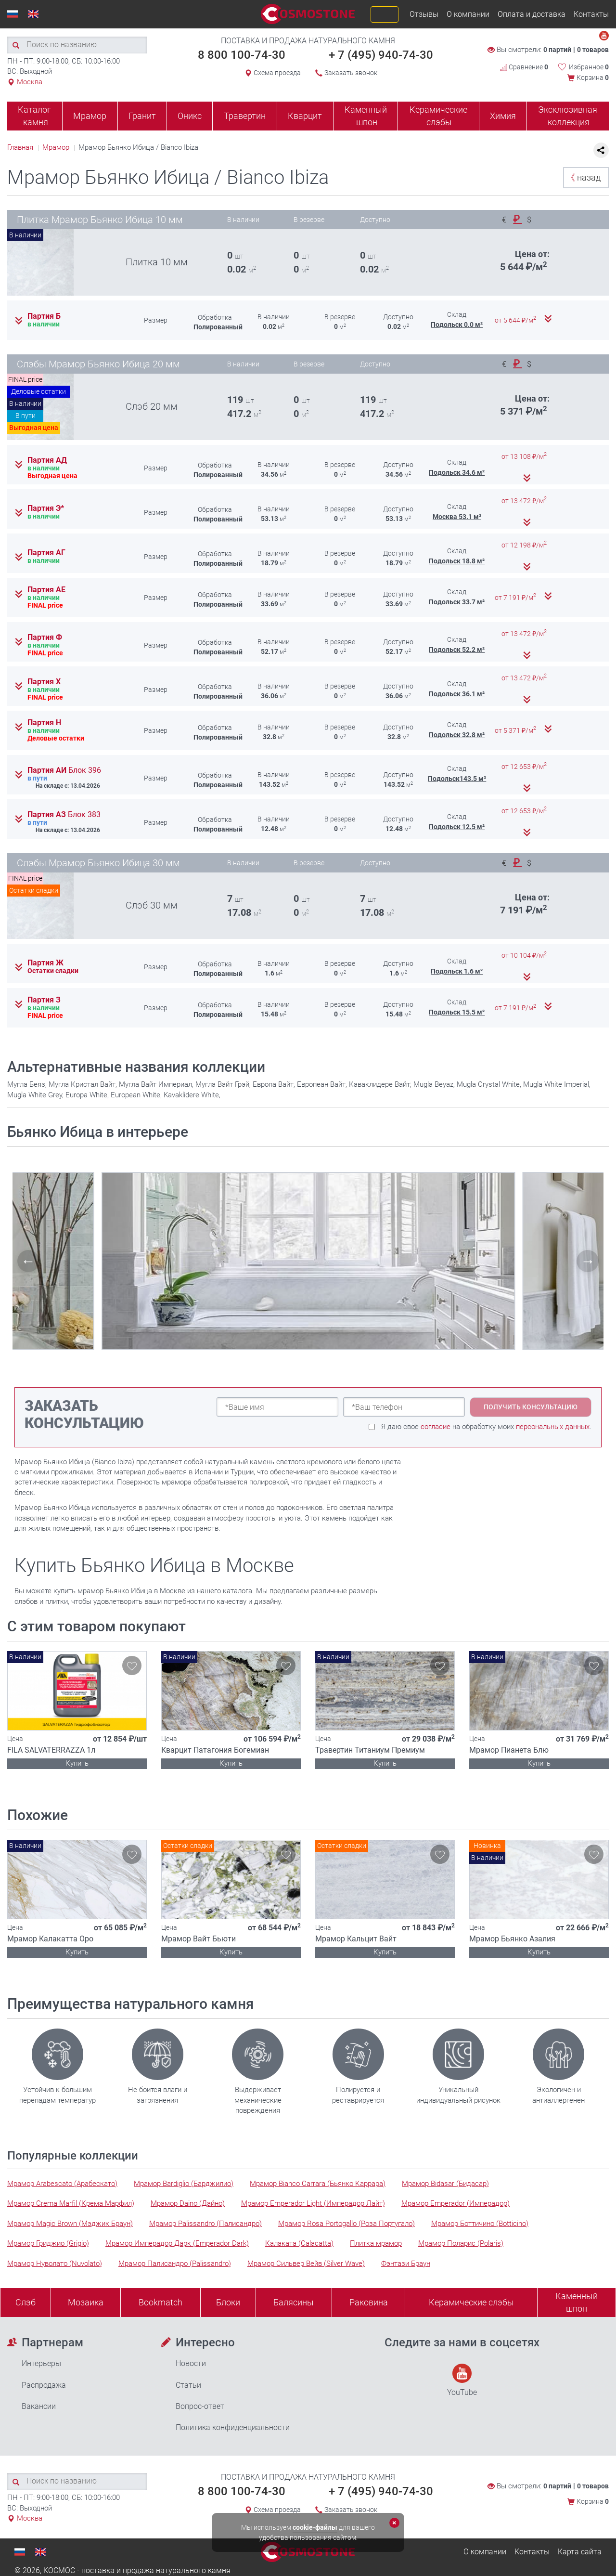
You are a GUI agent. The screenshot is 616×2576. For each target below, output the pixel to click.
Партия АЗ (64, 815)
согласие (435, 1426)
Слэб (25, 2302)
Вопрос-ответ (200, 2406)
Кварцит (305, 116)
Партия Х (44, 682)
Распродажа (44, 2385)
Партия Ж (45, 963)
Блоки (228, 2302)
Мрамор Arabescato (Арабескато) (62, 2183)
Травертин (245, 116)
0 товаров (593, 49)
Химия (503, 116)
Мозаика (85, 2302)
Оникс (190, 116)
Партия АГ (46, 553)
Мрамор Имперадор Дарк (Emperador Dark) (177, 2243)
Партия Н (44, 723)
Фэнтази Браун (405, 2263)
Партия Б (44, 316)
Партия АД (47, 460)
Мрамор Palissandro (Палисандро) (205, 2223)
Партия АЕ (46, 590)
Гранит (142, 116)
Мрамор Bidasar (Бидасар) (445, 2183)
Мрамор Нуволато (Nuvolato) (54, 2263)
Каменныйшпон (576, 2302)
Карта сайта (580, 2552)
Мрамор (89, 116)
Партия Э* (45, 508)
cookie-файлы (315, 2527)
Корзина (593, 77)
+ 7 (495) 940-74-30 (381, 55)
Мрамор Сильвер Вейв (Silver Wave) (306, 2263)
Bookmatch (160, 2302)
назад (583, 177)
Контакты (591, 14)
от (516, 320)
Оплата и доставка (531, 14)
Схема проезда (277, 73)
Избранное (589, 67)
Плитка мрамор (376, 2243)
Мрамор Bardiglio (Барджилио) (183, 2183)
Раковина (368, 2302)
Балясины (293, 2302)
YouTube (462, 2380)
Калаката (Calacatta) (299, 2243)
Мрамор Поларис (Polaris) (460, 2243)
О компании (468, 14)
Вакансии (39, 2406)
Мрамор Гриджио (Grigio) (48, 2243)
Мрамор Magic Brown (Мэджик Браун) (70, 2223)
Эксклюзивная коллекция (567, 115)
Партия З (44, 1000)
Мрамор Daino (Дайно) (188, 2203)
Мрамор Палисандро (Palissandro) (174, 2263)
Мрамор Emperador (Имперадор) (455, 2203)
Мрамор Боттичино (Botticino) (479, 2223)
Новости (191, 2363)
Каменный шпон (366, 115)
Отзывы (424, 14)
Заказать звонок (350, 73)
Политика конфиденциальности (233, 2427)
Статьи (188, 2385)
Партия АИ (64, 770)
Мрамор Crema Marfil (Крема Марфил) (70, 2203)
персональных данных (553, 1426)
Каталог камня (34, 115)
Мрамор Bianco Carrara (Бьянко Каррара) (317, 2183)
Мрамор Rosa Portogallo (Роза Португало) (346, 2223)
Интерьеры (41, 2363)
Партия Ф (44, 637)
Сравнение (524, 67)
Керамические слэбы (438, 115)
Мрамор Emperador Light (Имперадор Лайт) (313, 2203)
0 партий (557, 49)
